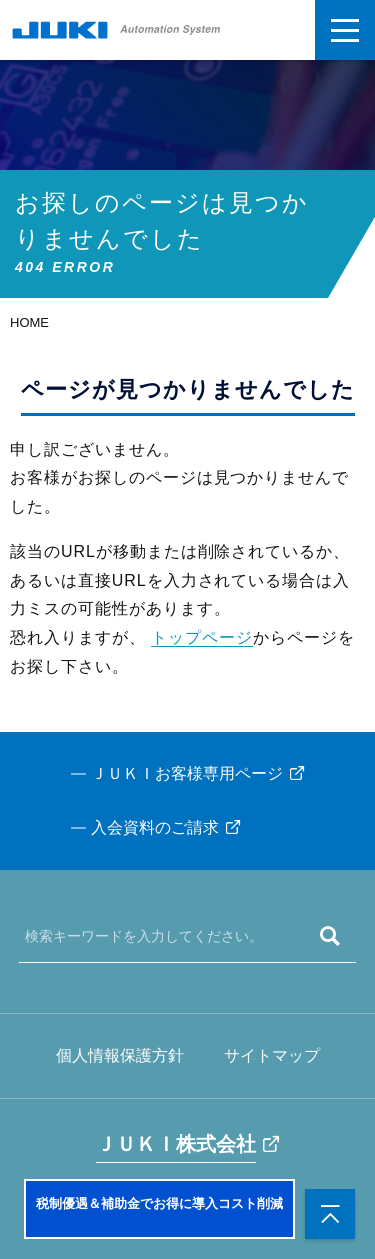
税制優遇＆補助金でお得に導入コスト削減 (159, 1203)
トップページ (202, 637)
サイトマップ (272, 1055)
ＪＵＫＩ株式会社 (176, 1144)
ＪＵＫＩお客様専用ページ (187, 773)
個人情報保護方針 (120, 1055)
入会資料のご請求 (155, 827)
